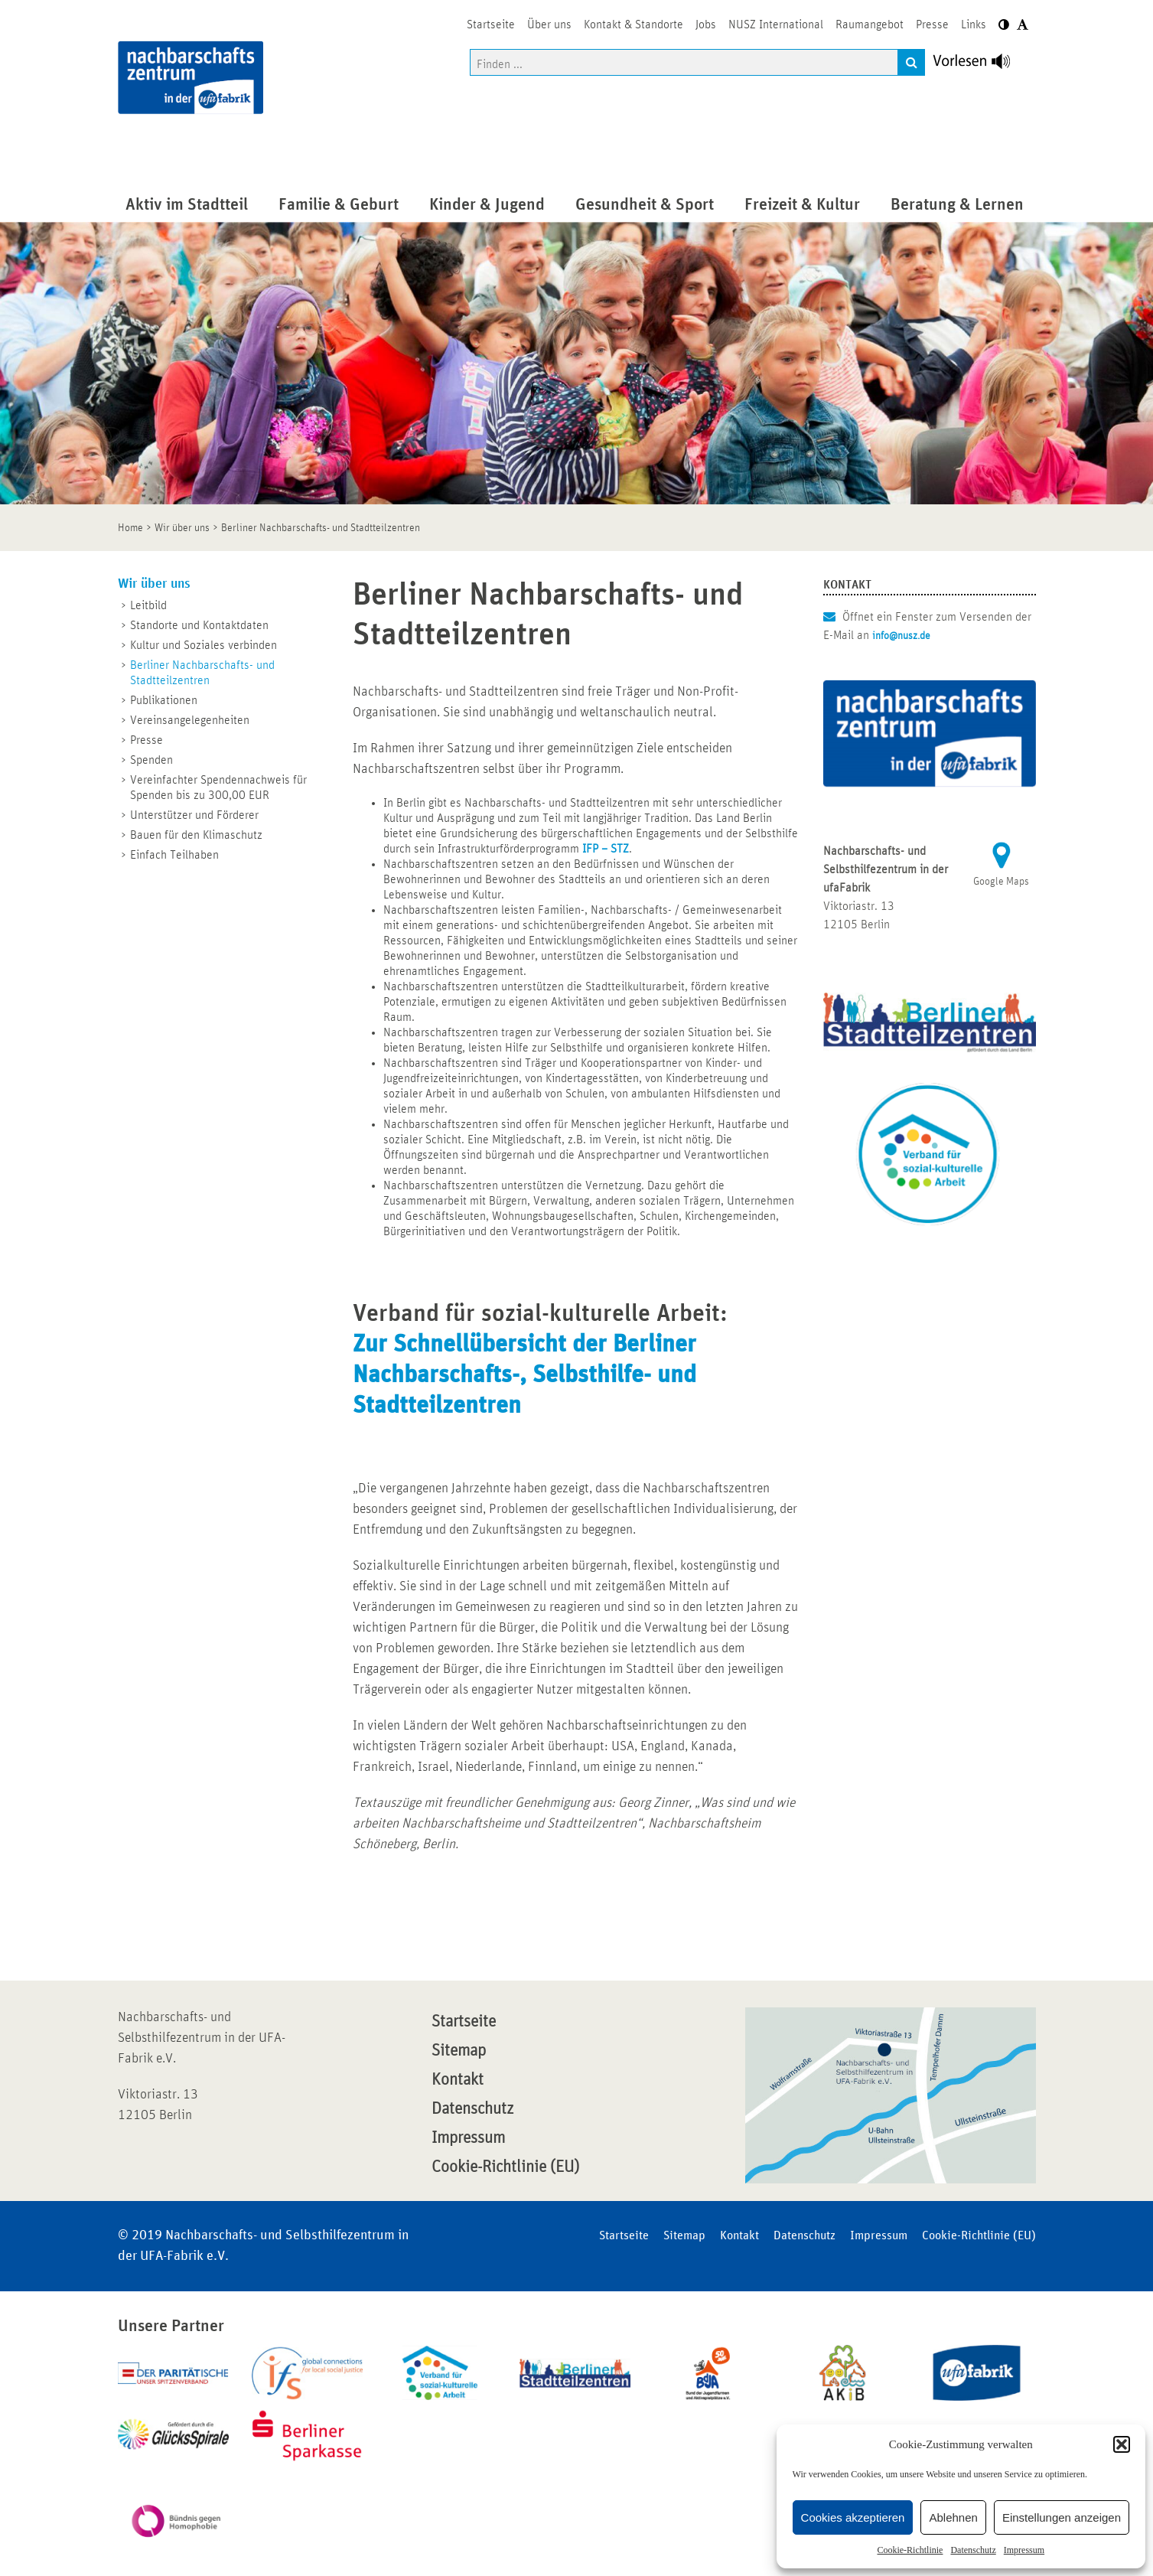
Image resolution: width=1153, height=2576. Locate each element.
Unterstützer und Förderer (194, 815)
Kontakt (458, 2080)
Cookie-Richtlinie (910, 2550)
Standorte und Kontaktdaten (199, 625)
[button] (1121, 2444)
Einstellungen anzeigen (1061, 2517)
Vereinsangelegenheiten (189, 720)
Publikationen (163, 700)
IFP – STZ (605, 849)
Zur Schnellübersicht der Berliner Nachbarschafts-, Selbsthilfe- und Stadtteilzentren (524, 1375)
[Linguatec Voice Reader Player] (980, 65)
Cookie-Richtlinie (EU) (505, 2167)
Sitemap (459, 2051)
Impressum (1024, 2550)
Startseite (464, 2022)
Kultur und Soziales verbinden (203, 645)
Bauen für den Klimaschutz (196, 835)
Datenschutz (972, 2550)
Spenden (151, 760)
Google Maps (1001, 881)
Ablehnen (953, 2517)
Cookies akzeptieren (853, 2517)
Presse (146, 740)
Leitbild (148, 605)
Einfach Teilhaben (174, 855)
